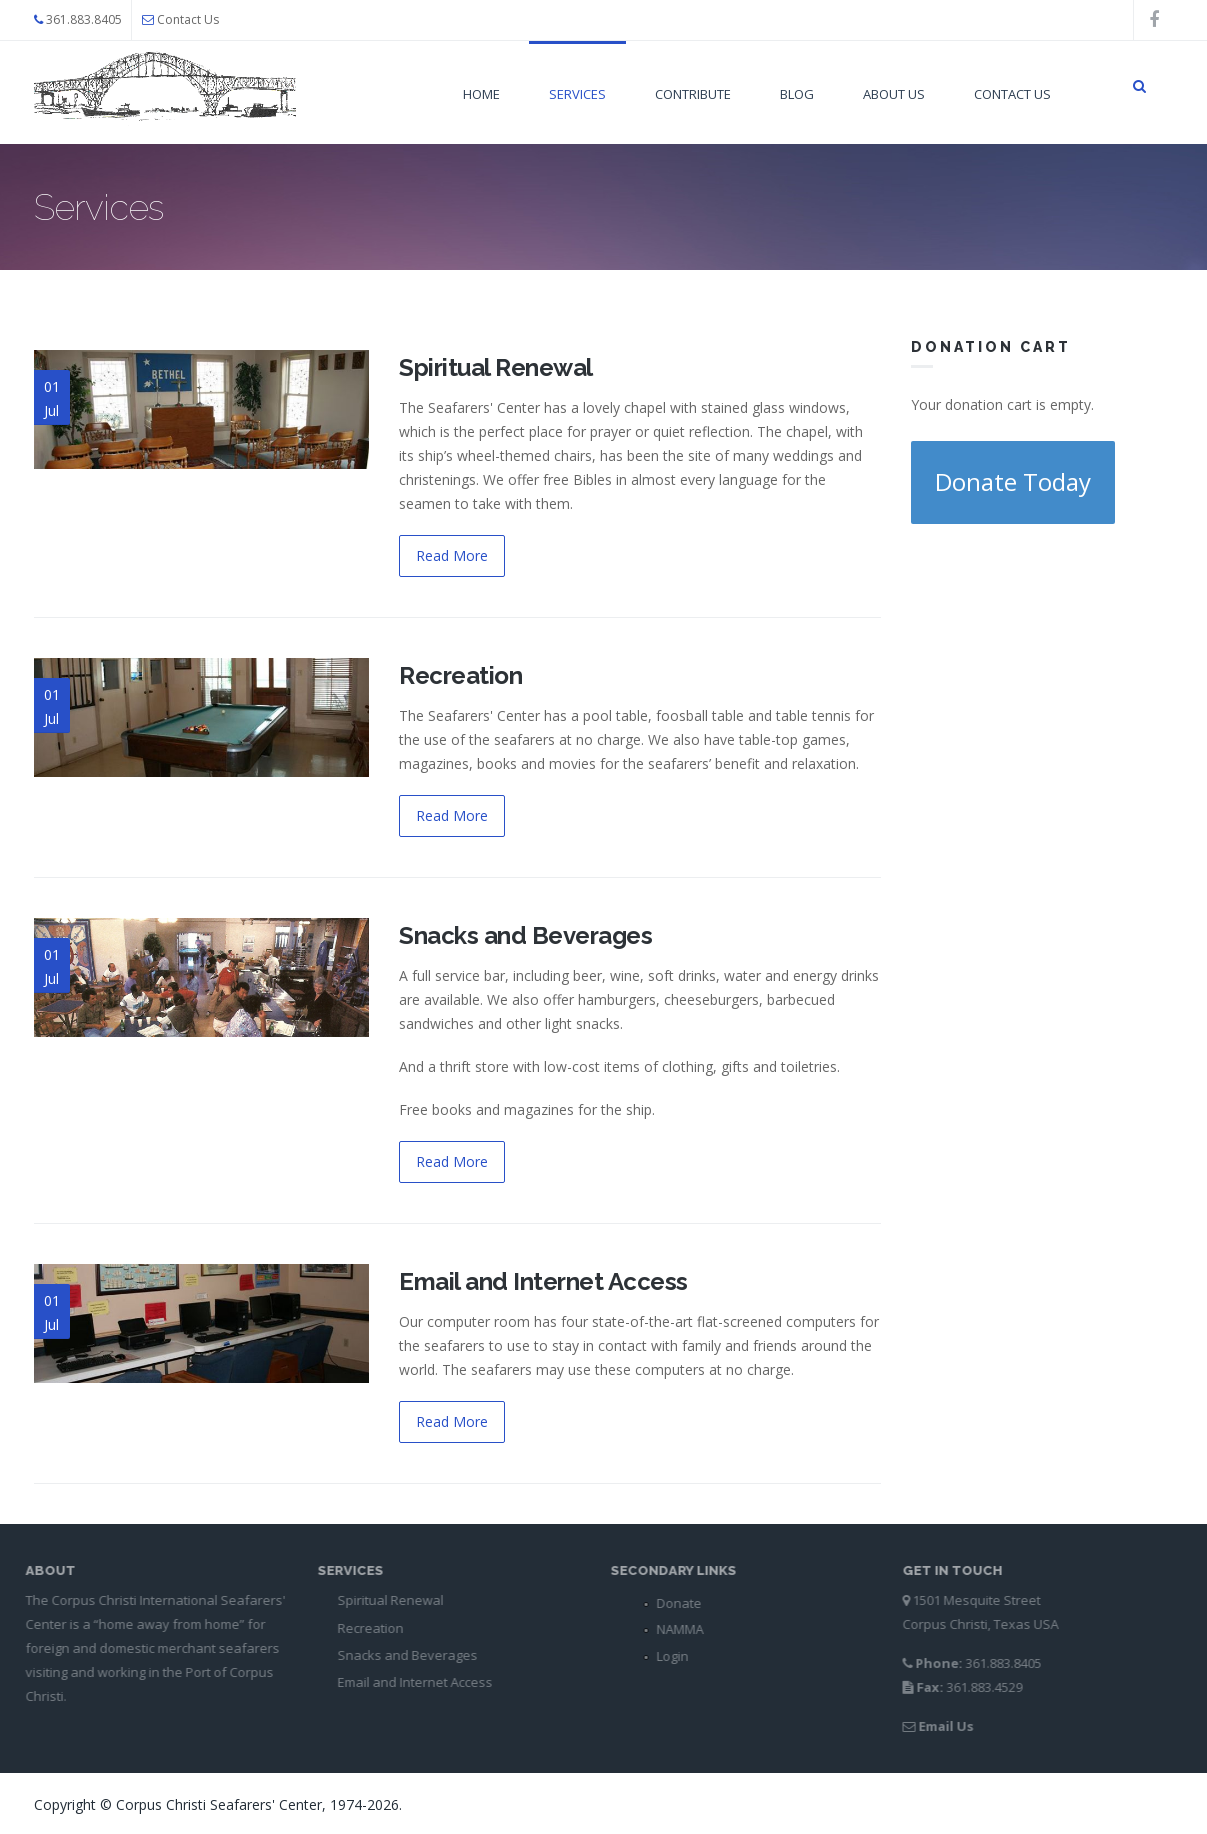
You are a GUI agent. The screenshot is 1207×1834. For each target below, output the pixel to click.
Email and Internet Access (543, 1281)
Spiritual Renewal (496, 367)
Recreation (460, 675)
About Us (894, 94)
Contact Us (188, 19)
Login (666, 1656)
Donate (672, 1603)
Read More (452, 555)
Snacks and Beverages (525, 935)
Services (577, 94)
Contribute (693, 94)
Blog (797, 94)
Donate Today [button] (1013, 481)
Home (481, 94)
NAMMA (673, 1629)
